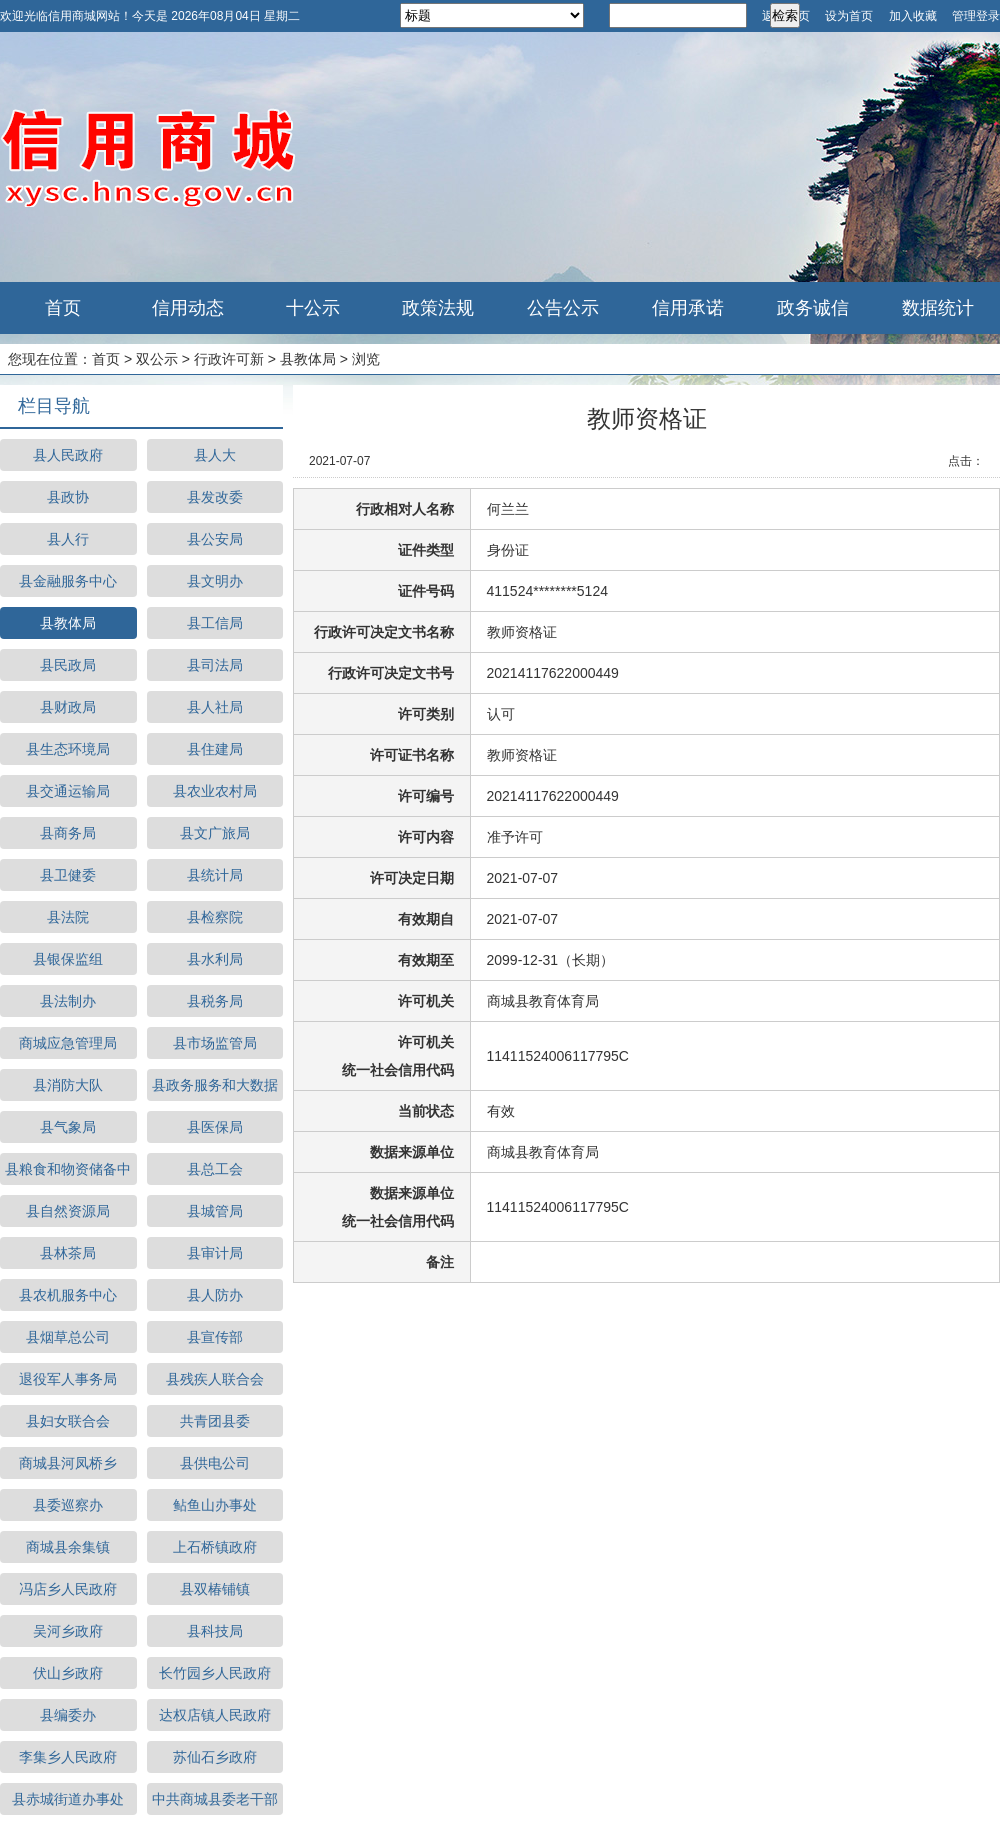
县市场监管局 (215, 1043)
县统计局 (215, 875)
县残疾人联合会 (215, 1379)
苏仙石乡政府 (215, 1757)
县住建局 (215, 749)
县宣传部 (215, 1337)
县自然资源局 (68, 1211)
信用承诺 (688, 308)
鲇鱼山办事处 (215, 1505)
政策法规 (438, 308)
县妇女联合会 (68, 1421)
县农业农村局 (215, 791)
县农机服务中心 (68, 1295)
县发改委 (215, 497)
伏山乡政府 (68, 1673)
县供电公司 (215, 1463)
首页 (63, 308)
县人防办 (215, 1295)
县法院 (68, 917)
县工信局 (215, 623)
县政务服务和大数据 (215, 1085)
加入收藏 (913, 16)
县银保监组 (68, 959)
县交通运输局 (68, 791)
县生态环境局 (68, 749)
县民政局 (68, 665)
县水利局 (215, 959)
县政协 (68, 497)
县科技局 (215, 1631)
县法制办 (68, 1001)
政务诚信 (813, 308)
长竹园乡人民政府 (215, 1673)
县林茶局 (68, 1253)
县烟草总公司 (68, 1337)
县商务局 (68, 833)
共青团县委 (215, 1421)
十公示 (313, 308)
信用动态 (188, 308)
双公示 (157, 359)
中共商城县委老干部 (215, 1799)
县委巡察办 (68, 1505)
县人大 (215, 455)
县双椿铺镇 (215, 1589)
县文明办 (215, 581)
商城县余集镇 (68, 1547)
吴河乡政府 (68, 1631)
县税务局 (215, 1001)
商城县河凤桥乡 (68, 1463)
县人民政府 (68, 455)
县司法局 (215, 665)
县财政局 (68, 707)
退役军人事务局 (68, 1379)
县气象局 (68, 1127)
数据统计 (938, 308)
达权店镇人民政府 (215, 1715)
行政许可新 (229, 359)
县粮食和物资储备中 (68, 1169)
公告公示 (563, 308)
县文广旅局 (215, 833)
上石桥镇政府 (215, 1547)
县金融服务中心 (68, 581)
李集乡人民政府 (68, 1757)
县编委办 (68, 1715)
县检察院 (215, 917)
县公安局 (215, 539)
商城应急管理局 (68, 1043)
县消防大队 (68, 1085)
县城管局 (215, 1211)
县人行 (68, 539)
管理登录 (976, 16)
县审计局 (215, 1253)
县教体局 (308, 359)
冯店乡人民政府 (68, 1589)
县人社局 (215, 707)
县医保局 (215, 1127)
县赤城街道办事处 (68, 1799)
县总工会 (215, 1169)
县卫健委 (68, 875)
